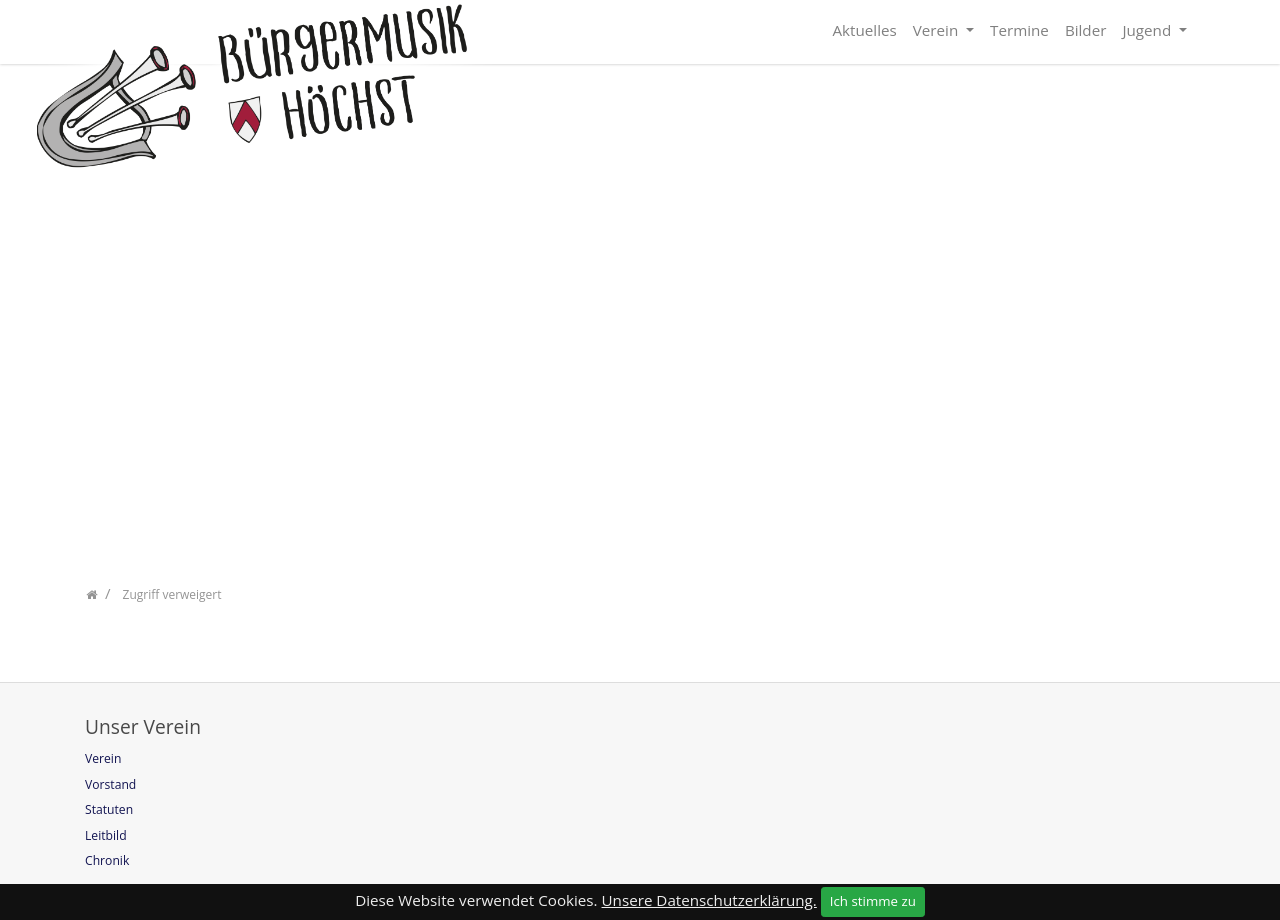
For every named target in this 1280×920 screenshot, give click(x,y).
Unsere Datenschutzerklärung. (709, 900)
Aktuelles (864, 30)
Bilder (1086, 30)
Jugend (1148, 30)
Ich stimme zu (873, 901)
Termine (1019, 30)
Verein (937, 30)
